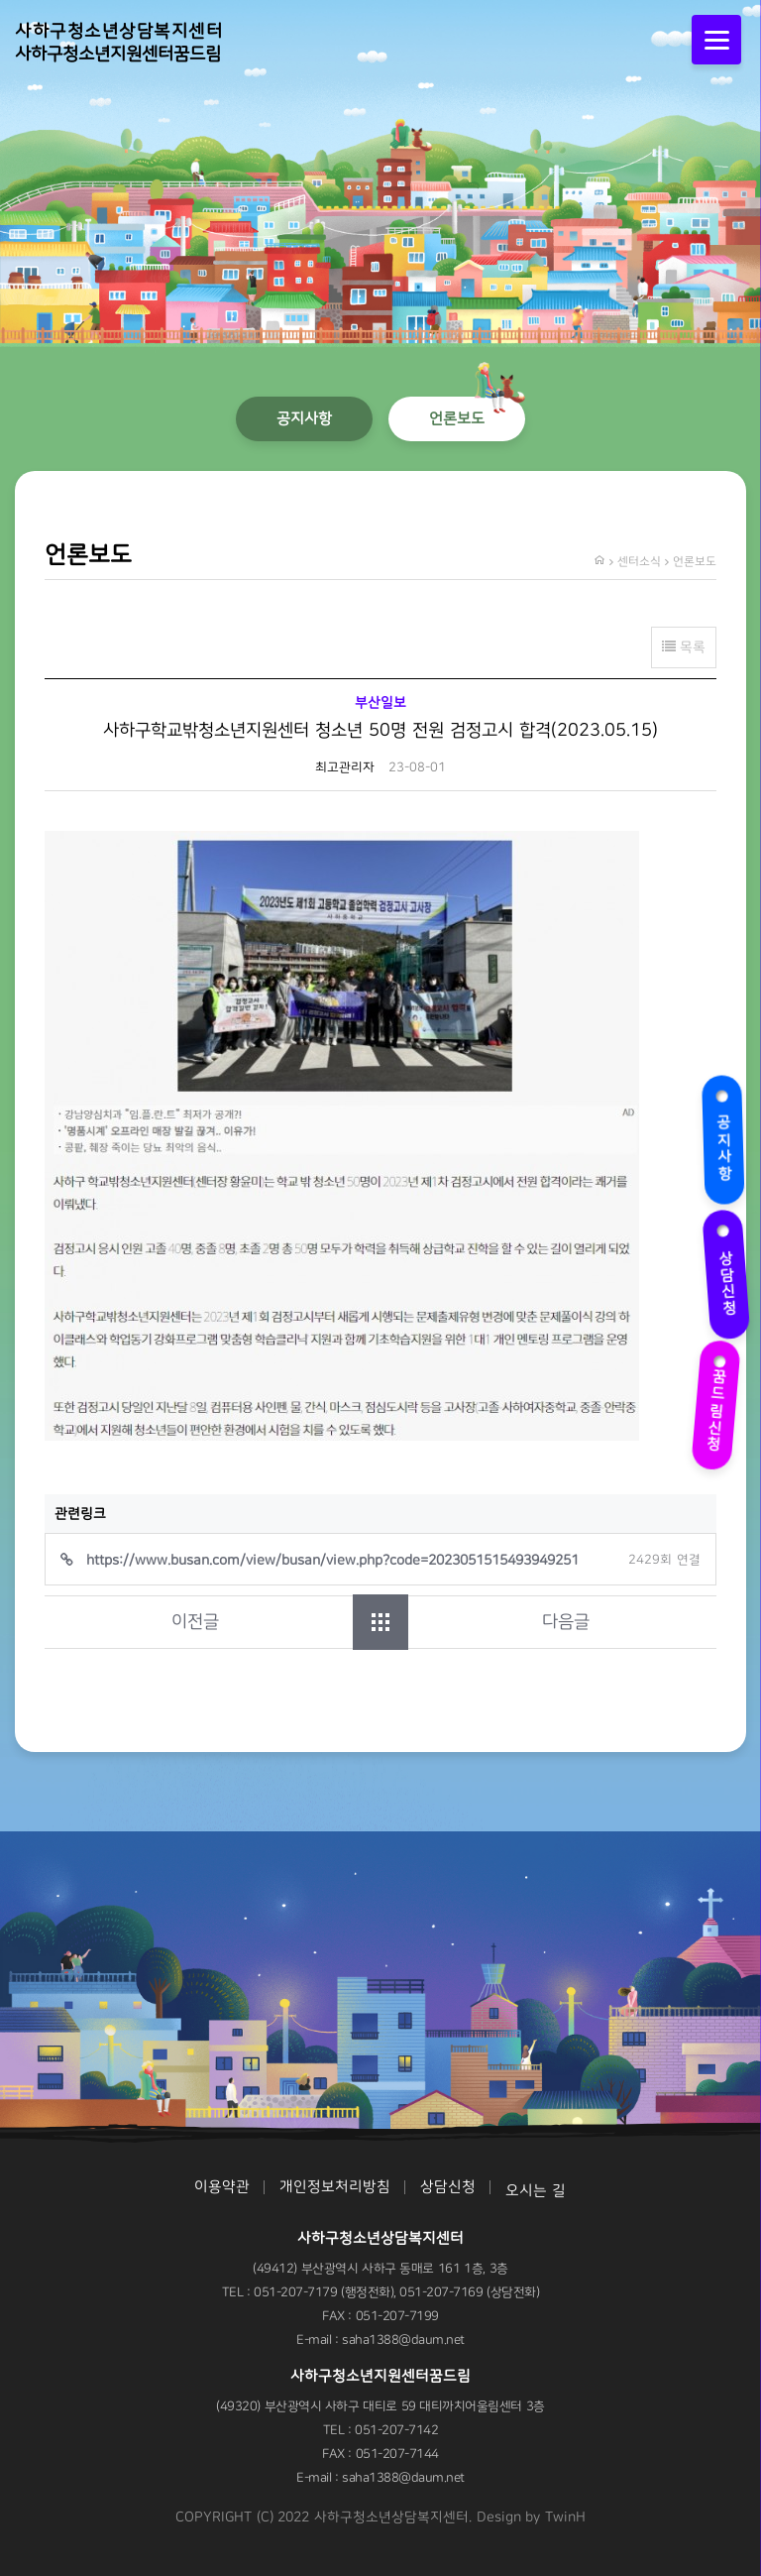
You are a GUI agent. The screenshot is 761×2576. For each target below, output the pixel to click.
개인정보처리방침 (334, 2186)
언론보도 (457, 418)
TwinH (565, 2517)
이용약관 (222, 2186)
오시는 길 (535, 2190)
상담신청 (726, 1271)
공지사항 (725, 1138)
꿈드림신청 (718, 1399)
